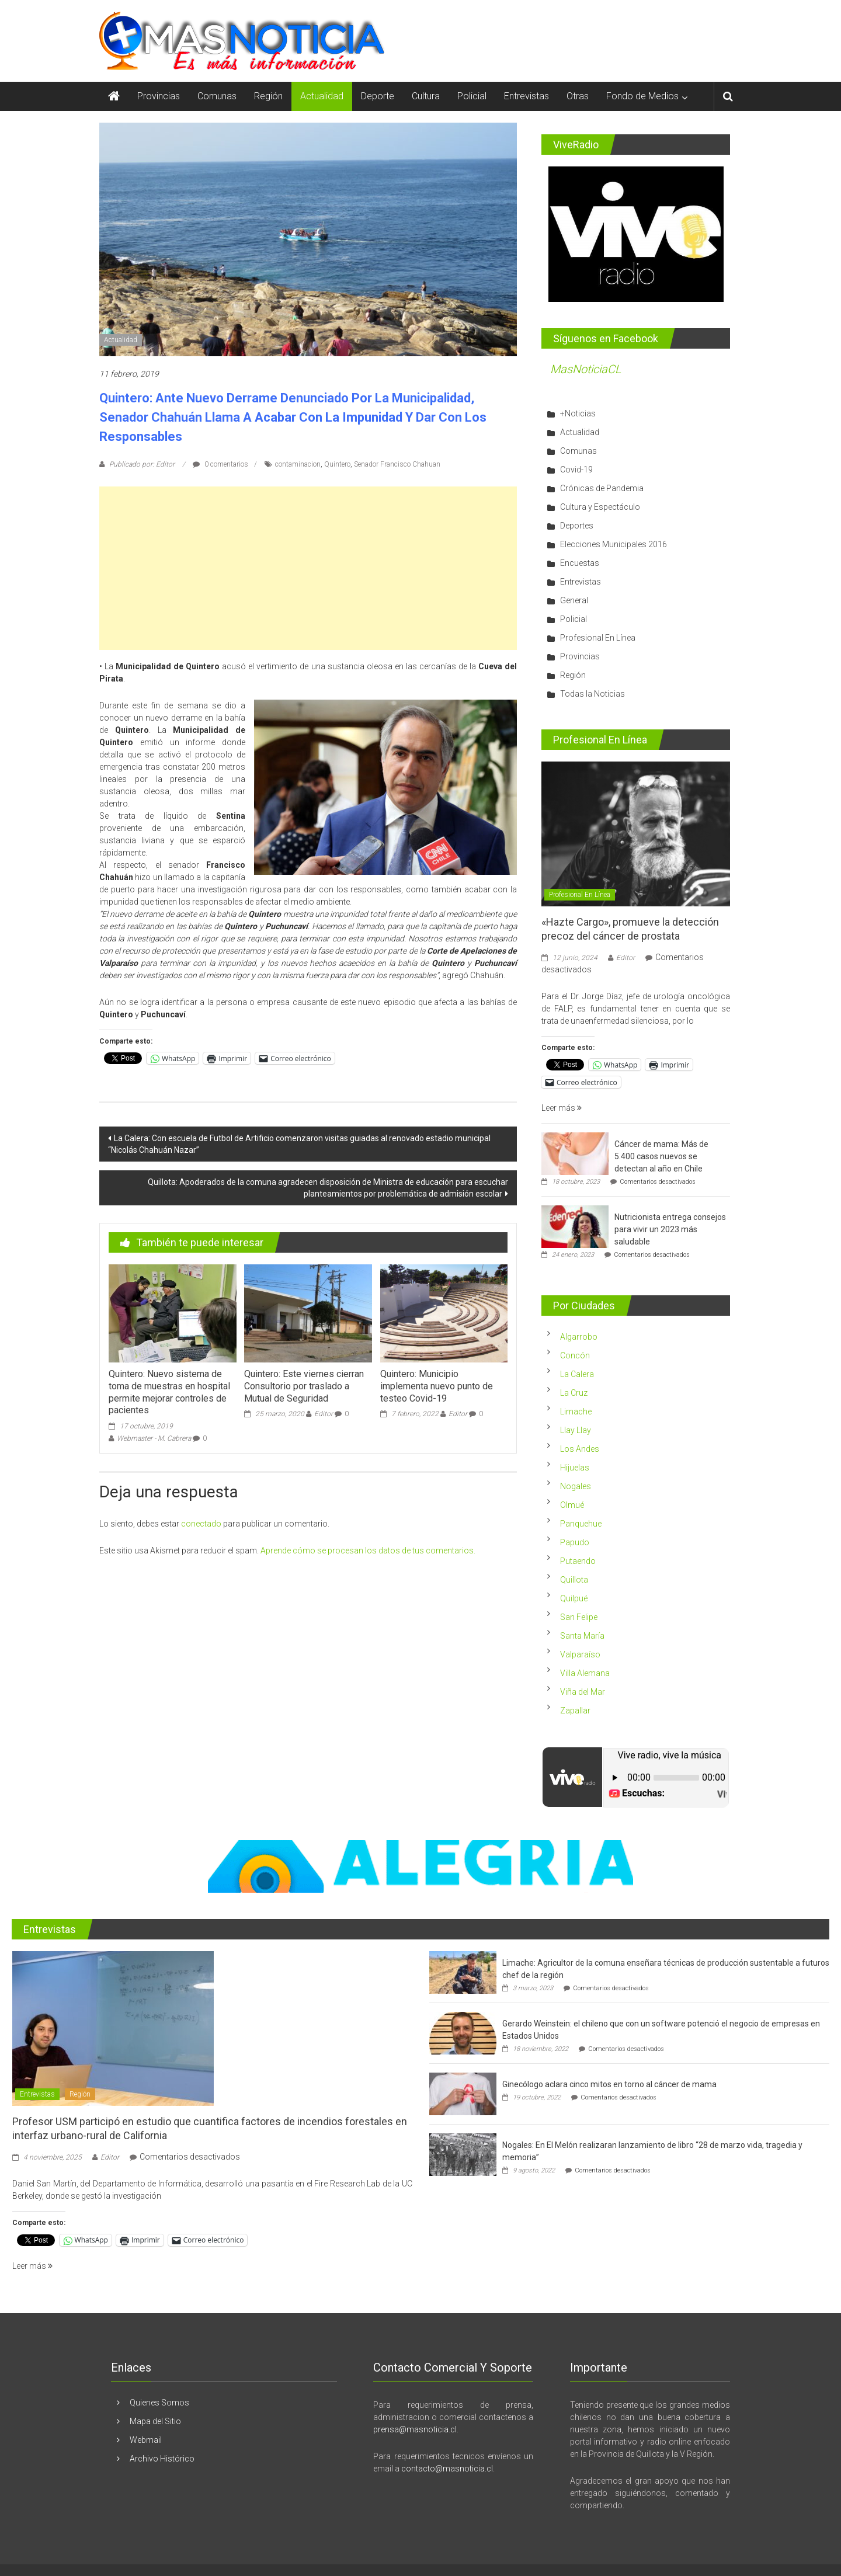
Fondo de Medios (642, 96)
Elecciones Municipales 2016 (613, 544)
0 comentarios (220, 464)
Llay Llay (575, 1430)
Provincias (158, 96)
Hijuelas (574, 1467)
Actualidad (321, 96)
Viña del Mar (582, 1692)
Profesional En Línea (597, 637)
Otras (578, 96)
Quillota (574, 1579)
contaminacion (298, 464)
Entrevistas (526, 96)
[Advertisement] (308, 568)
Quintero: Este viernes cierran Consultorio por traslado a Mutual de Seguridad (304, 1386)
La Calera (577, 1374)
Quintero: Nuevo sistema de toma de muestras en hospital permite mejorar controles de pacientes (169, 1392)
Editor (323, 1414)
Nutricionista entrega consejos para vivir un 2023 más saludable (670, 1229)
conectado (201, 1523)
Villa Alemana (585, 1673)
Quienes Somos (159, 2402)
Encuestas (579, 563)
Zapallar (575, 1710)
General (574, 600)
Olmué (572, 1505)
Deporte (377, 96)
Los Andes (579, 1449)
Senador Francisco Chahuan (397, 464)
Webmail (146, 2440)
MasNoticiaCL (585, 369)
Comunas (217, 96)
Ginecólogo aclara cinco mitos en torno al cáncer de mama (609, 2084)
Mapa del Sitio (155, 2421)
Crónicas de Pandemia (602, 488)
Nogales (575, 1486)
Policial (471, 96)
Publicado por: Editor (141, 464)
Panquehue (581, 1523)
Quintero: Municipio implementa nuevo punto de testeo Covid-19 (436, 1386)
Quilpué (574, 1598)
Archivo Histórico (162, 2458)
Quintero (337, 464)
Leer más (561, 1108)
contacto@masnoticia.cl (447, 2468)
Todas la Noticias (592, 693)
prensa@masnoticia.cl (415, 2429)
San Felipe (578, 1617)
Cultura (426, 96)
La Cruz (574, 1392)
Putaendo (578, 1561)
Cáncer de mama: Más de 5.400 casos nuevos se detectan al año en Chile (661, 1156)
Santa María (582, 1635)
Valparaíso (580, 1654)
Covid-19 (576, 469)
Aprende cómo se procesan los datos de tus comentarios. (367, 1550)
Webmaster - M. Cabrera (154, 1438)
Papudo (574, 1542)
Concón (575, 1355)
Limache (576, 1411)
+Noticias (578, 413)
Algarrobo (578, 1336)
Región (268, 96)
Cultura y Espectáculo (600, 507)
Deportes (576, 525)
